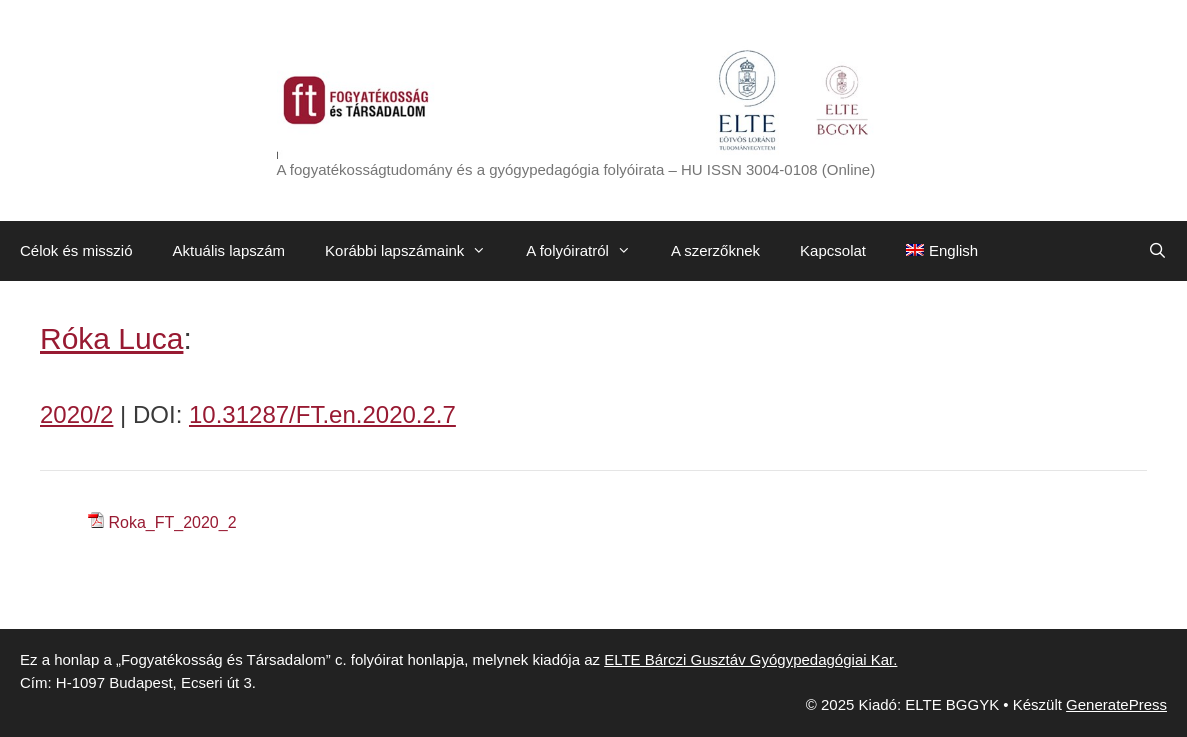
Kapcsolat (833, 250)
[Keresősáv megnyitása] (1157, 251)
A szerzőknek (715, 250)
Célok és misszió (76, 250)
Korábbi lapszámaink (415, 251)
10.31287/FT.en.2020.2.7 (322, 414)
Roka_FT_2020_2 (172, 522)
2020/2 (76, 414)
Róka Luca (111, 338)
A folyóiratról (588, 251)
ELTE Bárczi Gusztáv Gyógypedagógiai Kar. (750, 659)
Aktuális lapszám (229, 250)
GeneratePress (1116, 704)
